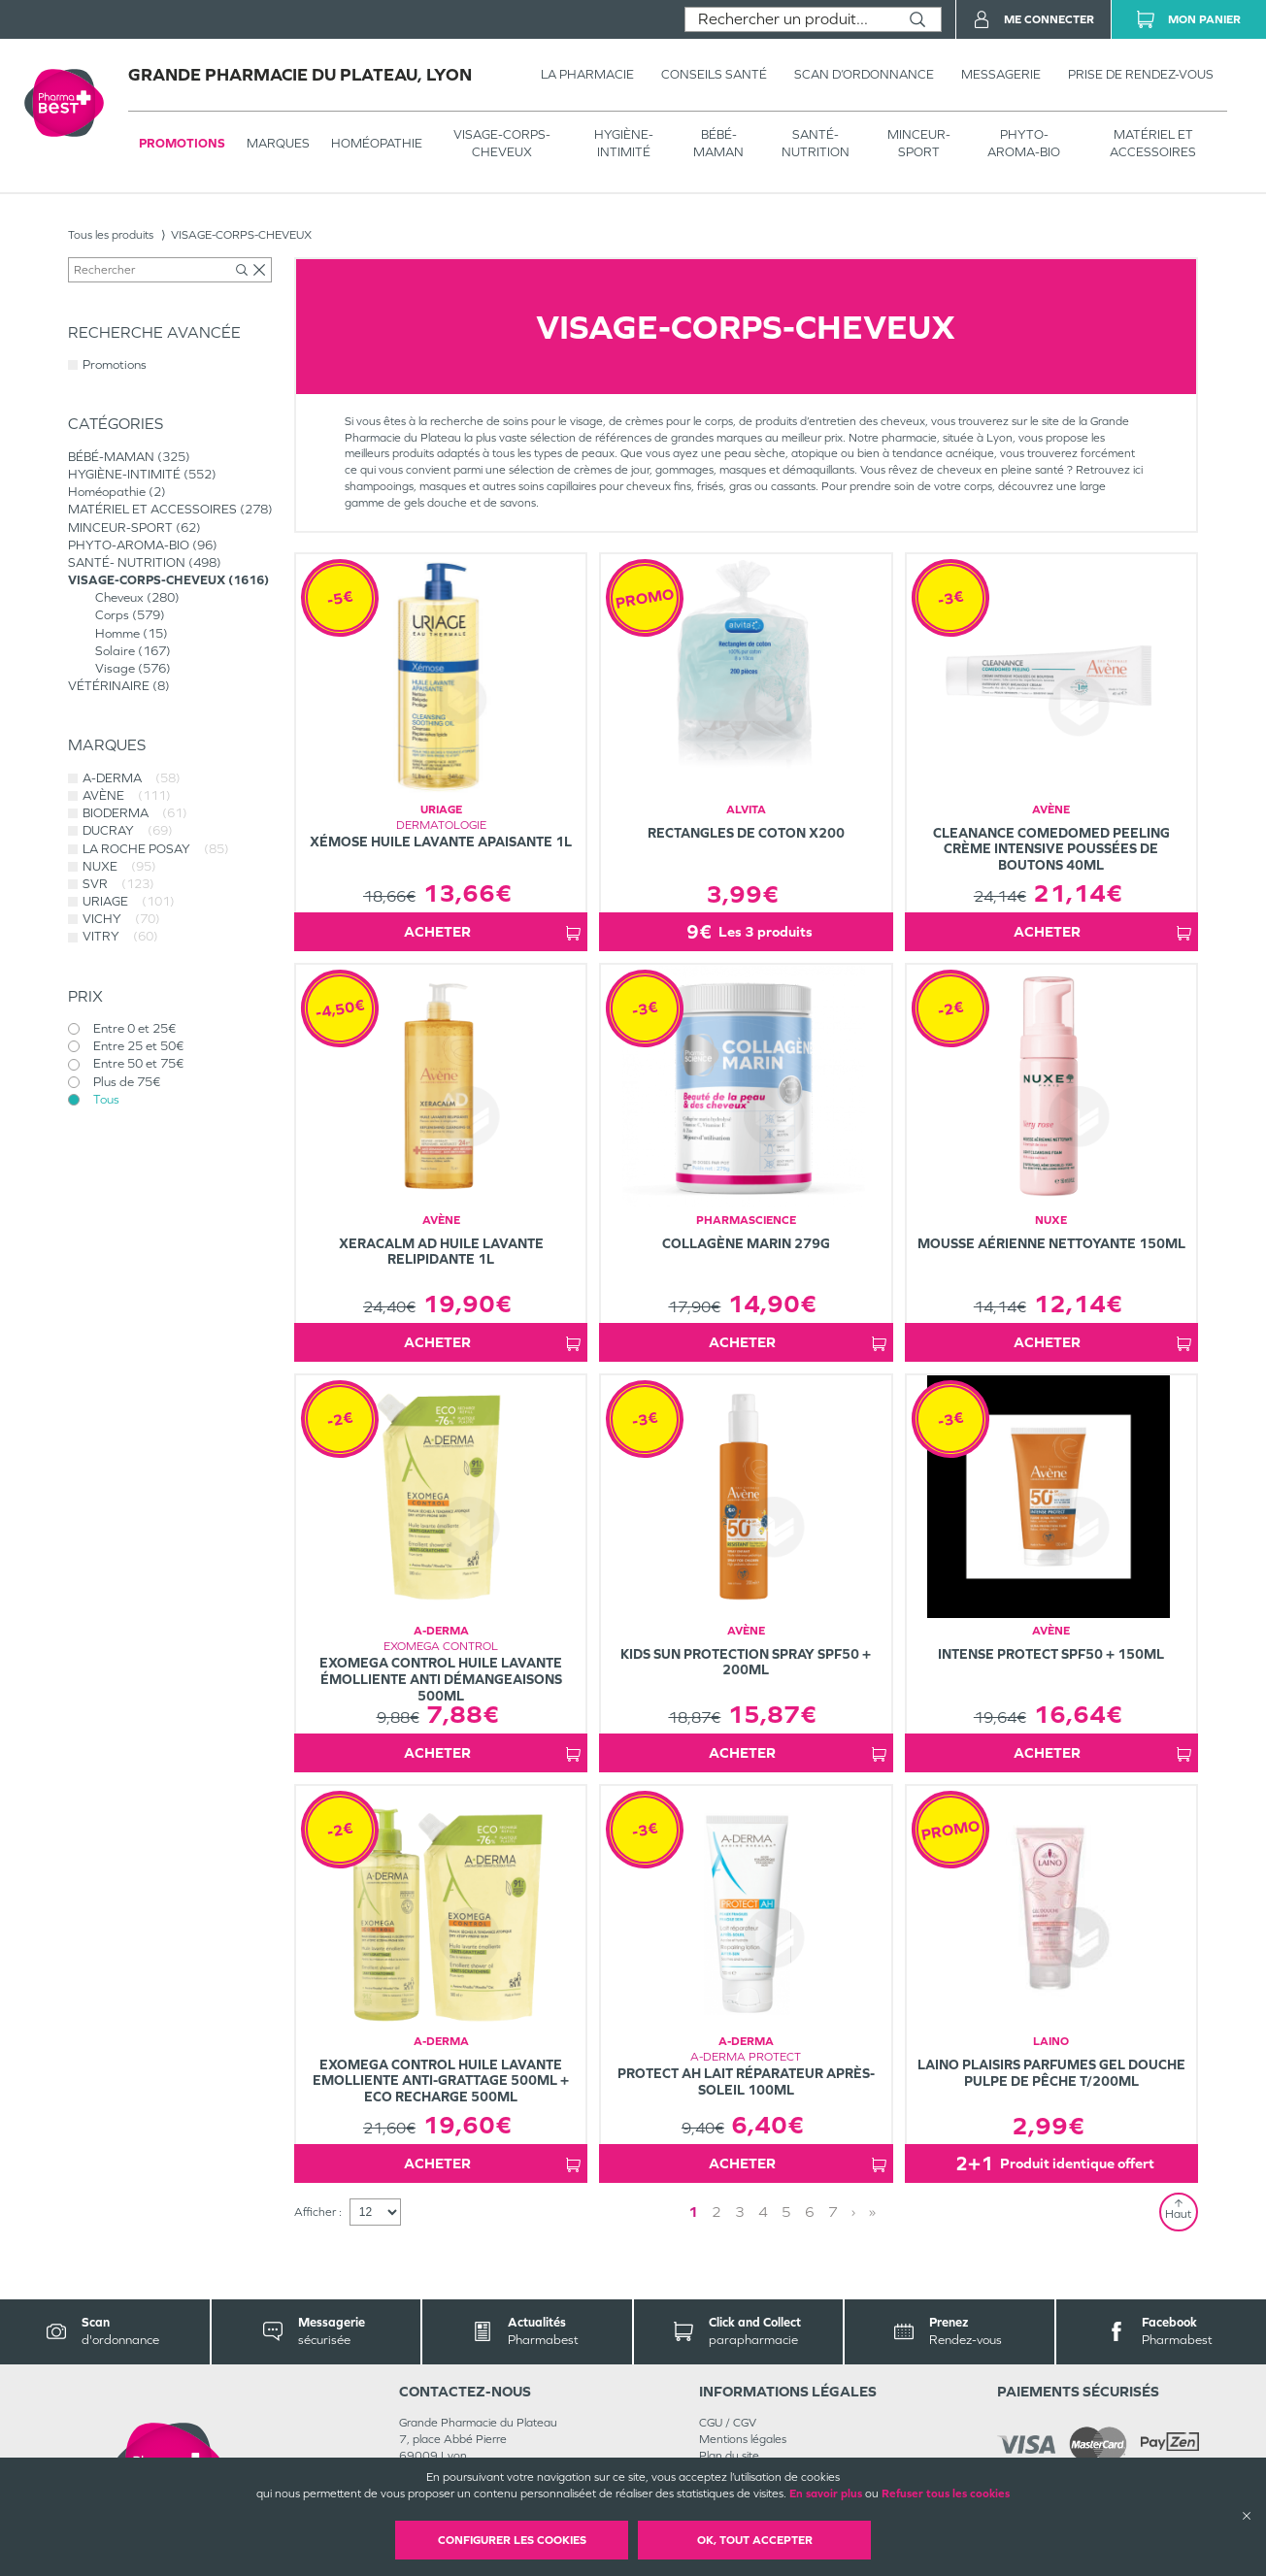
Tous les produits (110, 235)
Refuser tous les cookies (946, 2493)
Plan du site (729, 2455)
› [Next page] (853, 2211)
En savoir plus (825, 2493)
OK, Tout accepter (755, 2540)
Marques (278, 143)
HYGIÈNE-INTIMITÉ (623, 143)
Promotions (182, 143)
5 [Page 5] (786, 2211)
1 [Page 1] (693, 2211)
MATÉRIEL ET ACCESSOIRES (1153, 143)
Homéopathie (376, 143)
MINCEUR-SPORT (918, 143)
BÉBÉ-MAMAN (718, 143)
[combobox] (789, 19)
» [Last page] (872, 2211)
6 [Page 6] (810, 2211)
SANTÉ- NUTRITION (816, 143)
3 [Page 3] (740, 2211)
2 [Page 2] (716, 2211)
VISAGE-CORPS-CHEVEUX (501, 143)
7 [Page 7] (833, 2211)
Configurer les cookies (512, 2540)
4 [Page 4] (763, 2211)
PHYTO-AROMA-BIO (1023, 143)
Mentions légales (742, 2439)
